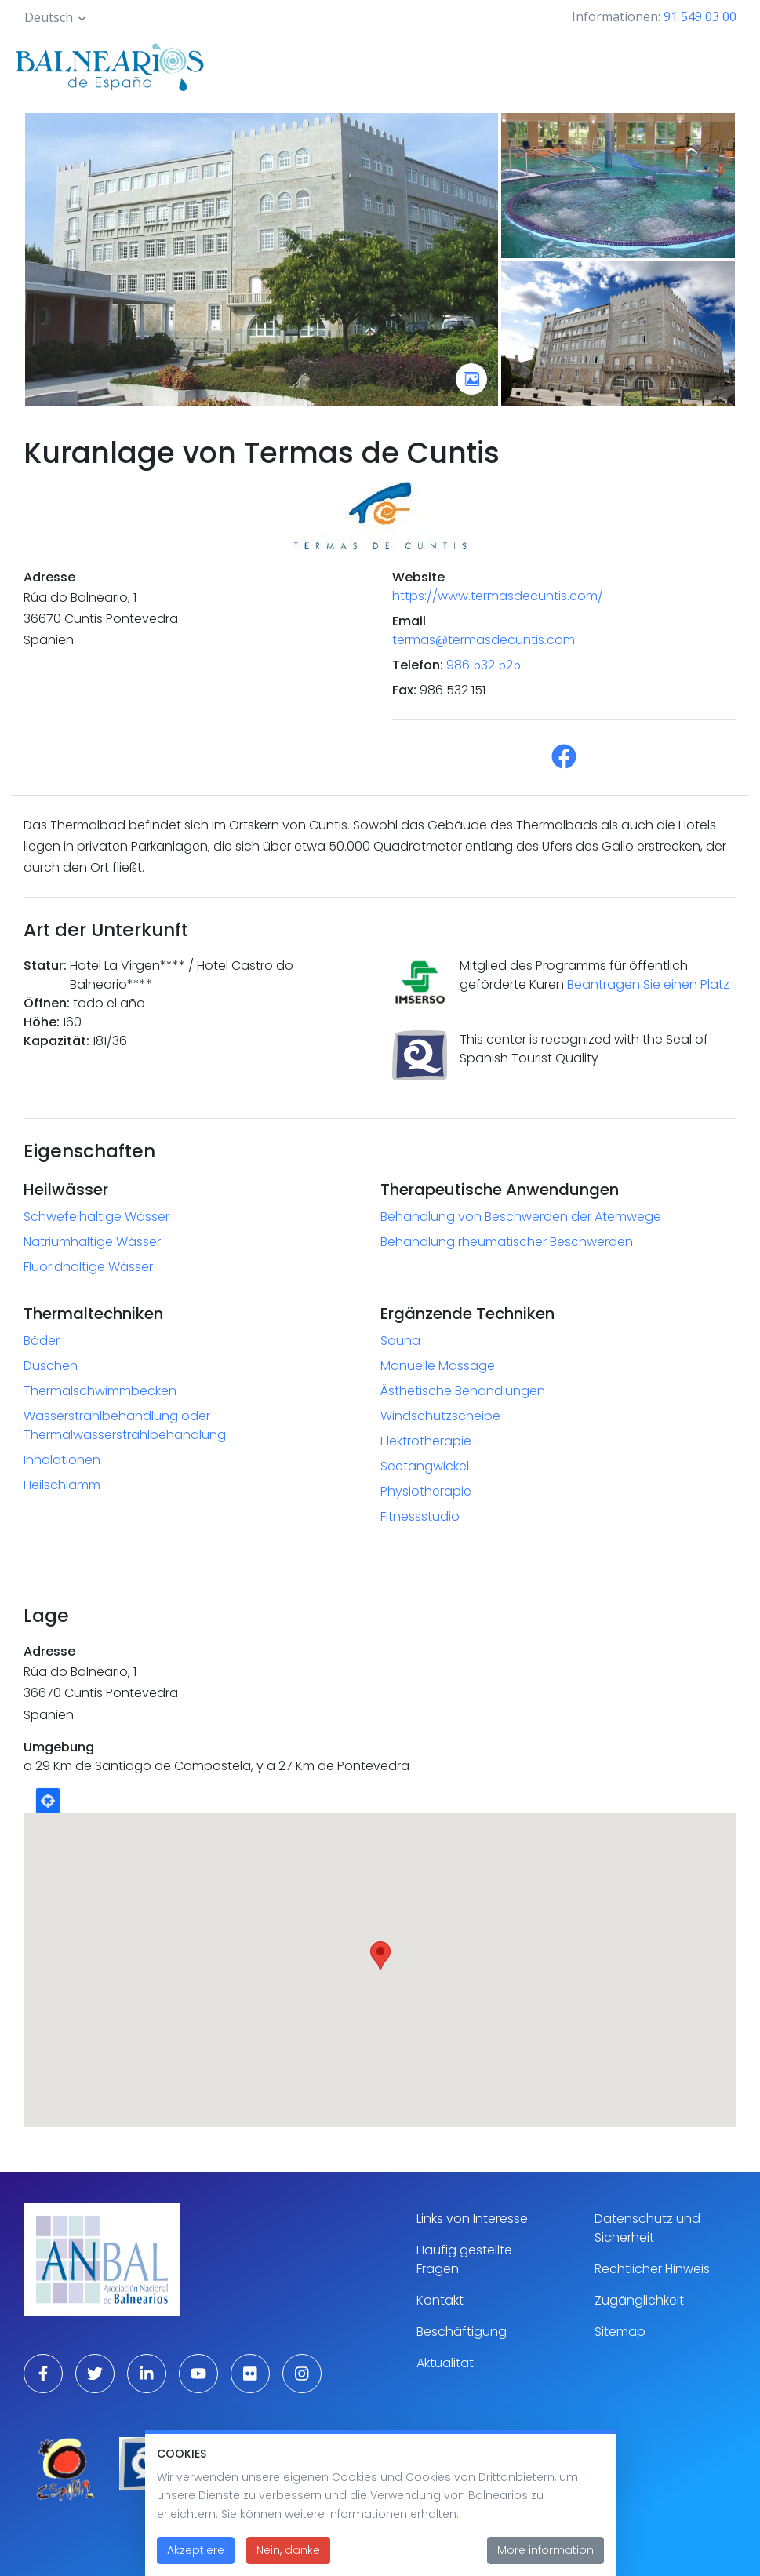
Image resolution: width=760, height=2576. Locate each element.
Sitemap (620, 2332)
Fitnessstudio (420, 1516)
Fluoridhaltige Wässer (88, 1267)
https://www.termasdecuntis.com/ (497, 596)
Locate (48, 1800)
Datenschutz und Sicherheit (647, 2228)
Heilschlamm (62, 1485)
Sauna (400, 1341)
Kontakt (440, 2300)
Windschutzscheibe (440, 1416)
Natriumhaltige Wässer (92, 1242)
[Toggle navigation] (727, 64)
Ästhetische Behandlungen (462, 1391)
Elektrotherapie (425, 1441)
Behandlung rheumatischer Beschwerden (506, 1242)
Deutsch (48, 17)
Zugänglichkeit (639, 2300)
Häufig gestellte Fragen (464, 2259)
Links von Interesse (472, 2219)
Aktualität (445, 2363)
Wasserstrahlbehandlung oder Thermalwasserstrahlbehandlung (125, 1425)
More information (545, 2550)
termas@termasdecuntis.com (483, 640)
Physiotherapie (425, 1491)
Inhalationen (62, 1460)
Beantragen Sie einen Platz (648, 984)
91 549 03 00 (700, 16)
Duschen (51, 1366)
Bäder (42, 1341)
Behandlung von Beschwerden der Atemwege (520, 1217)
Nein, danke (288, 2550)
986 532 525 (483, 665)
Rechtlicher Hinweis (652, 2269)
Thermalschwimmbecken (100, 1391)
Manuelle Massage (437, 1366)
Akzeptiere (195, 2550)
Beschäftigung (461, 2332)
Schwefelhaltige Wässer (96, 1217)
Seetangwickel (424, 1466)
